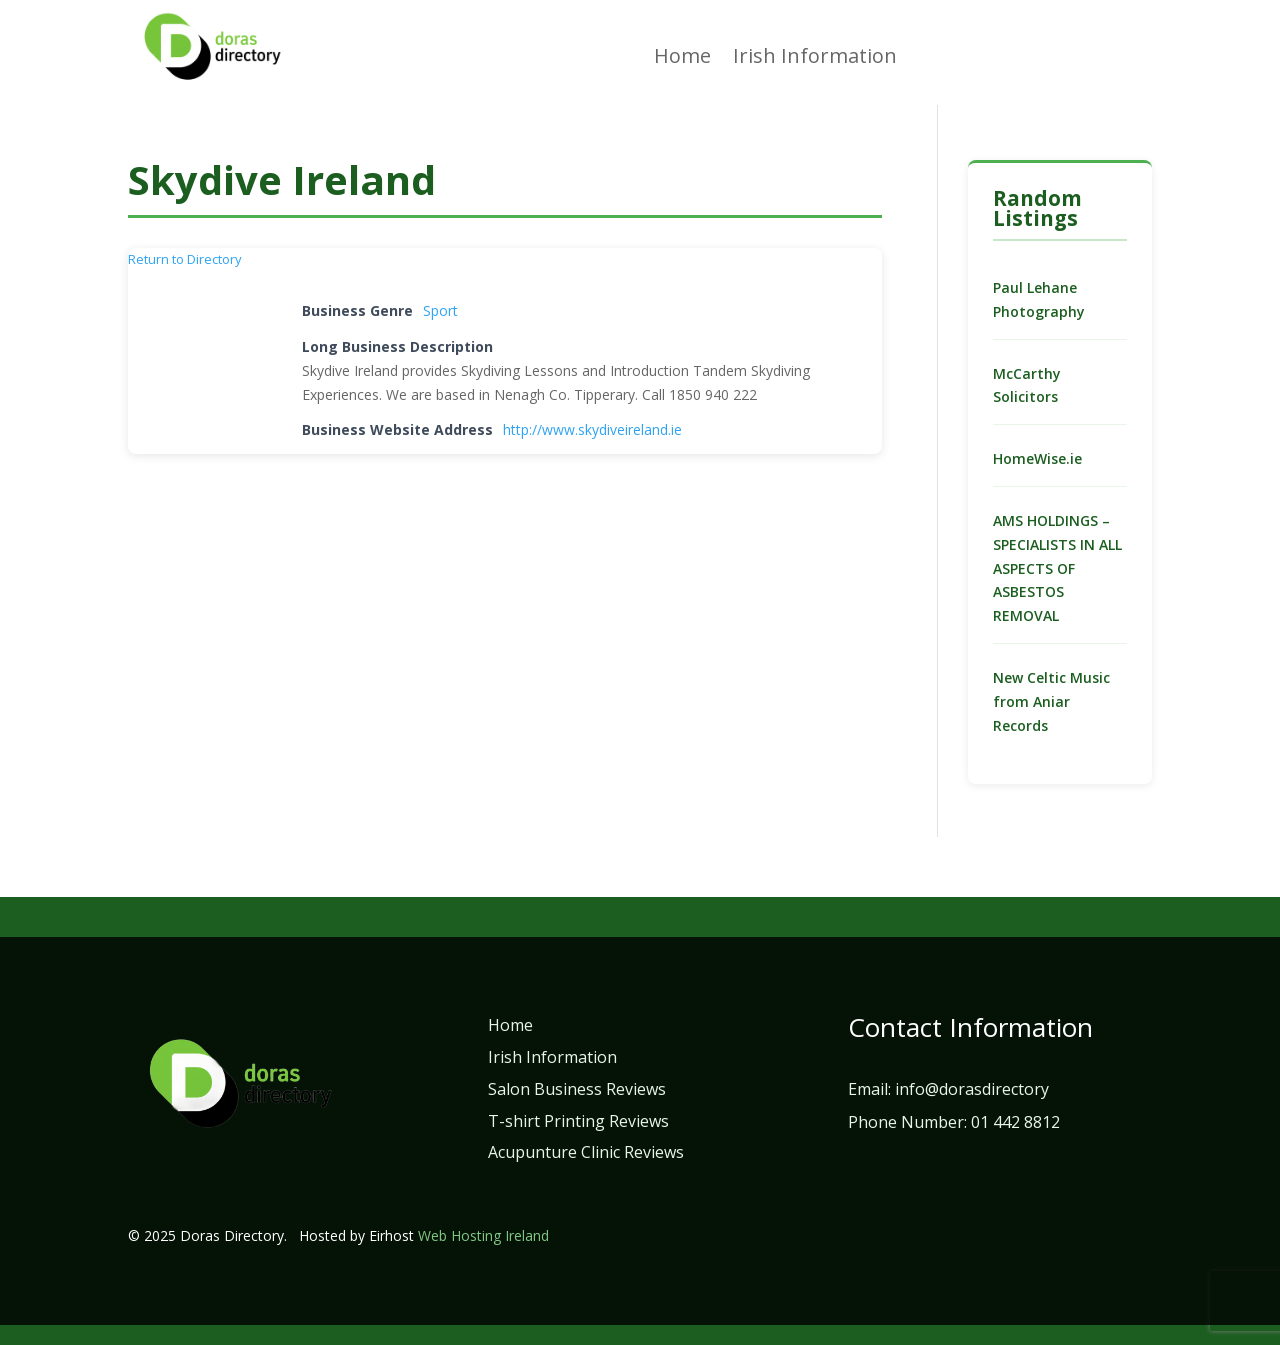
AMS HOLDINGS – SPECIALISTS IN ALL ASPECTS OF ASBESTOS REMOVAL (1057, 568)
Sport (440, 310)
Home (682, 59)
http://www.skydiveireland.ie (592, 429)
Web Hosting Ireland (483, 1235)
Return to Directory (185, 259)
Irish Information (815, 59)
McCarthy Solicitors (1027, 385)
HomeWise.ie (1037, 458)
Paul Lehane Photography (1039, 299)
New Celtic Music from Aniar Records (1051, 701)
